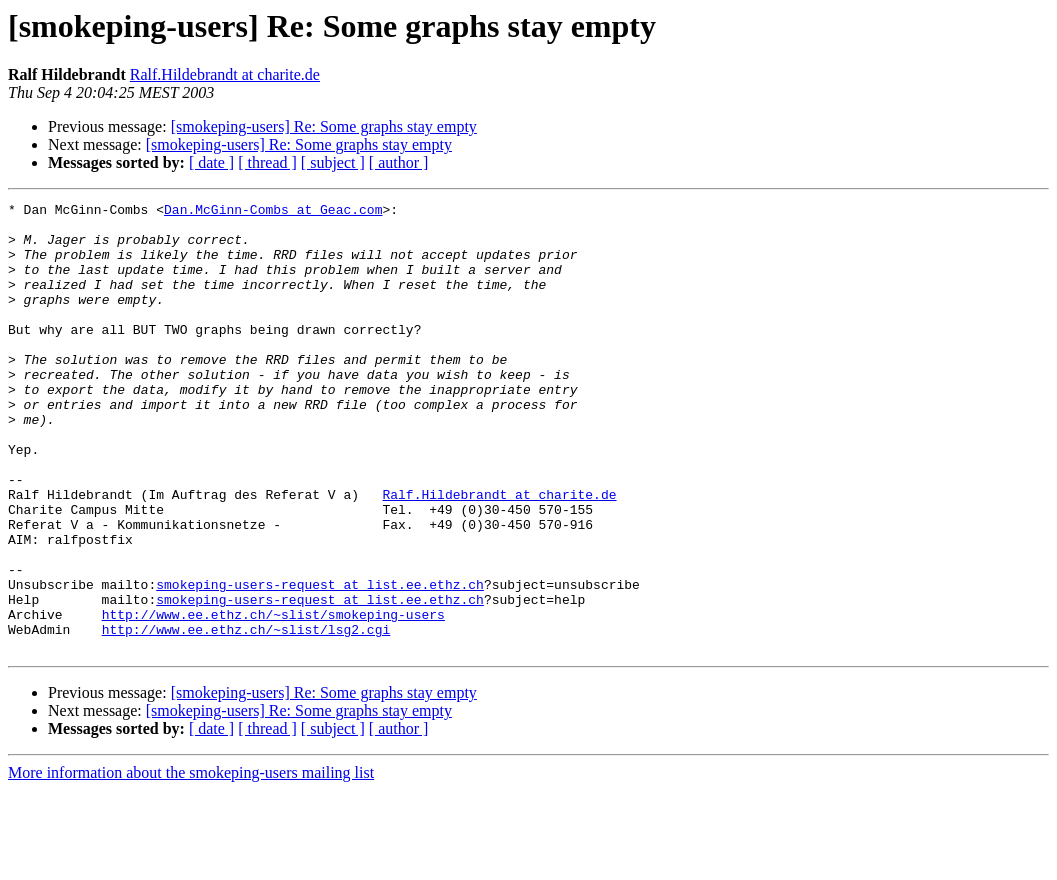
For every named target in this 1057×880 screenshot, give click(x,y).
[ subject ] (333, 162)
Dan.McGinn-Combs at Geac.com (273, 212)
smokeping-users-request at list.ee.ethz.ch (320, 662)
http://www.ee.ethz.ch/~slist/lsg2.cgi (246, 716)
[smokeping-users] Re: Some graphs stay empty (324, 126)
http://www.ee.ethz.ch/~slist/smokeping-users (273, 698)
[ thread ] (267, 162)
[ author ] (399, 162)
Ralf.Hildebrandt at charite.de (225, 74)
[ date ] (211, 162)
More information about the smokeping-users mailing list (191, 862)
